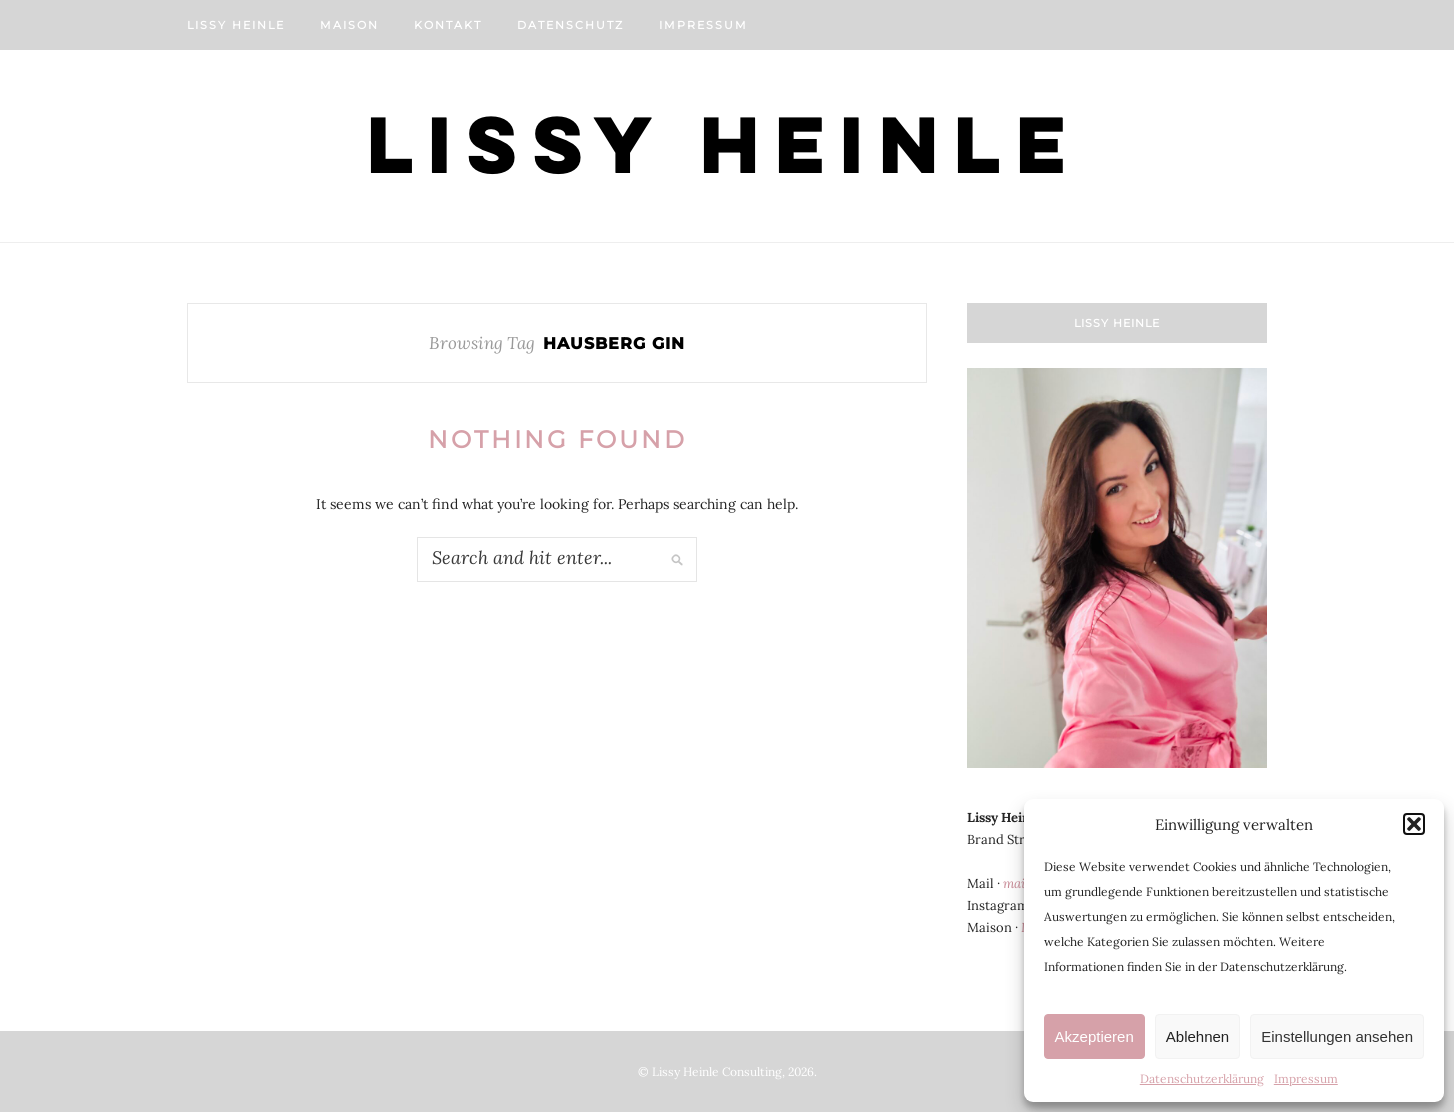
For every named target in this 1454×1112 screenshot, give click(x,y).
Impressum (1306, 1078)
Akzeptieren (1094, 1036)
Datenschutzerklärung (1202, 1078)
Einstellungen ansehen (1337, 1036)
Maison (349, 25)
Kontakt (448, 25)
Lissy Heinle (236, 25)
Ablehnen (1197, 1036)
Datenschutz (570, 25)
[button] (1414, 824)
